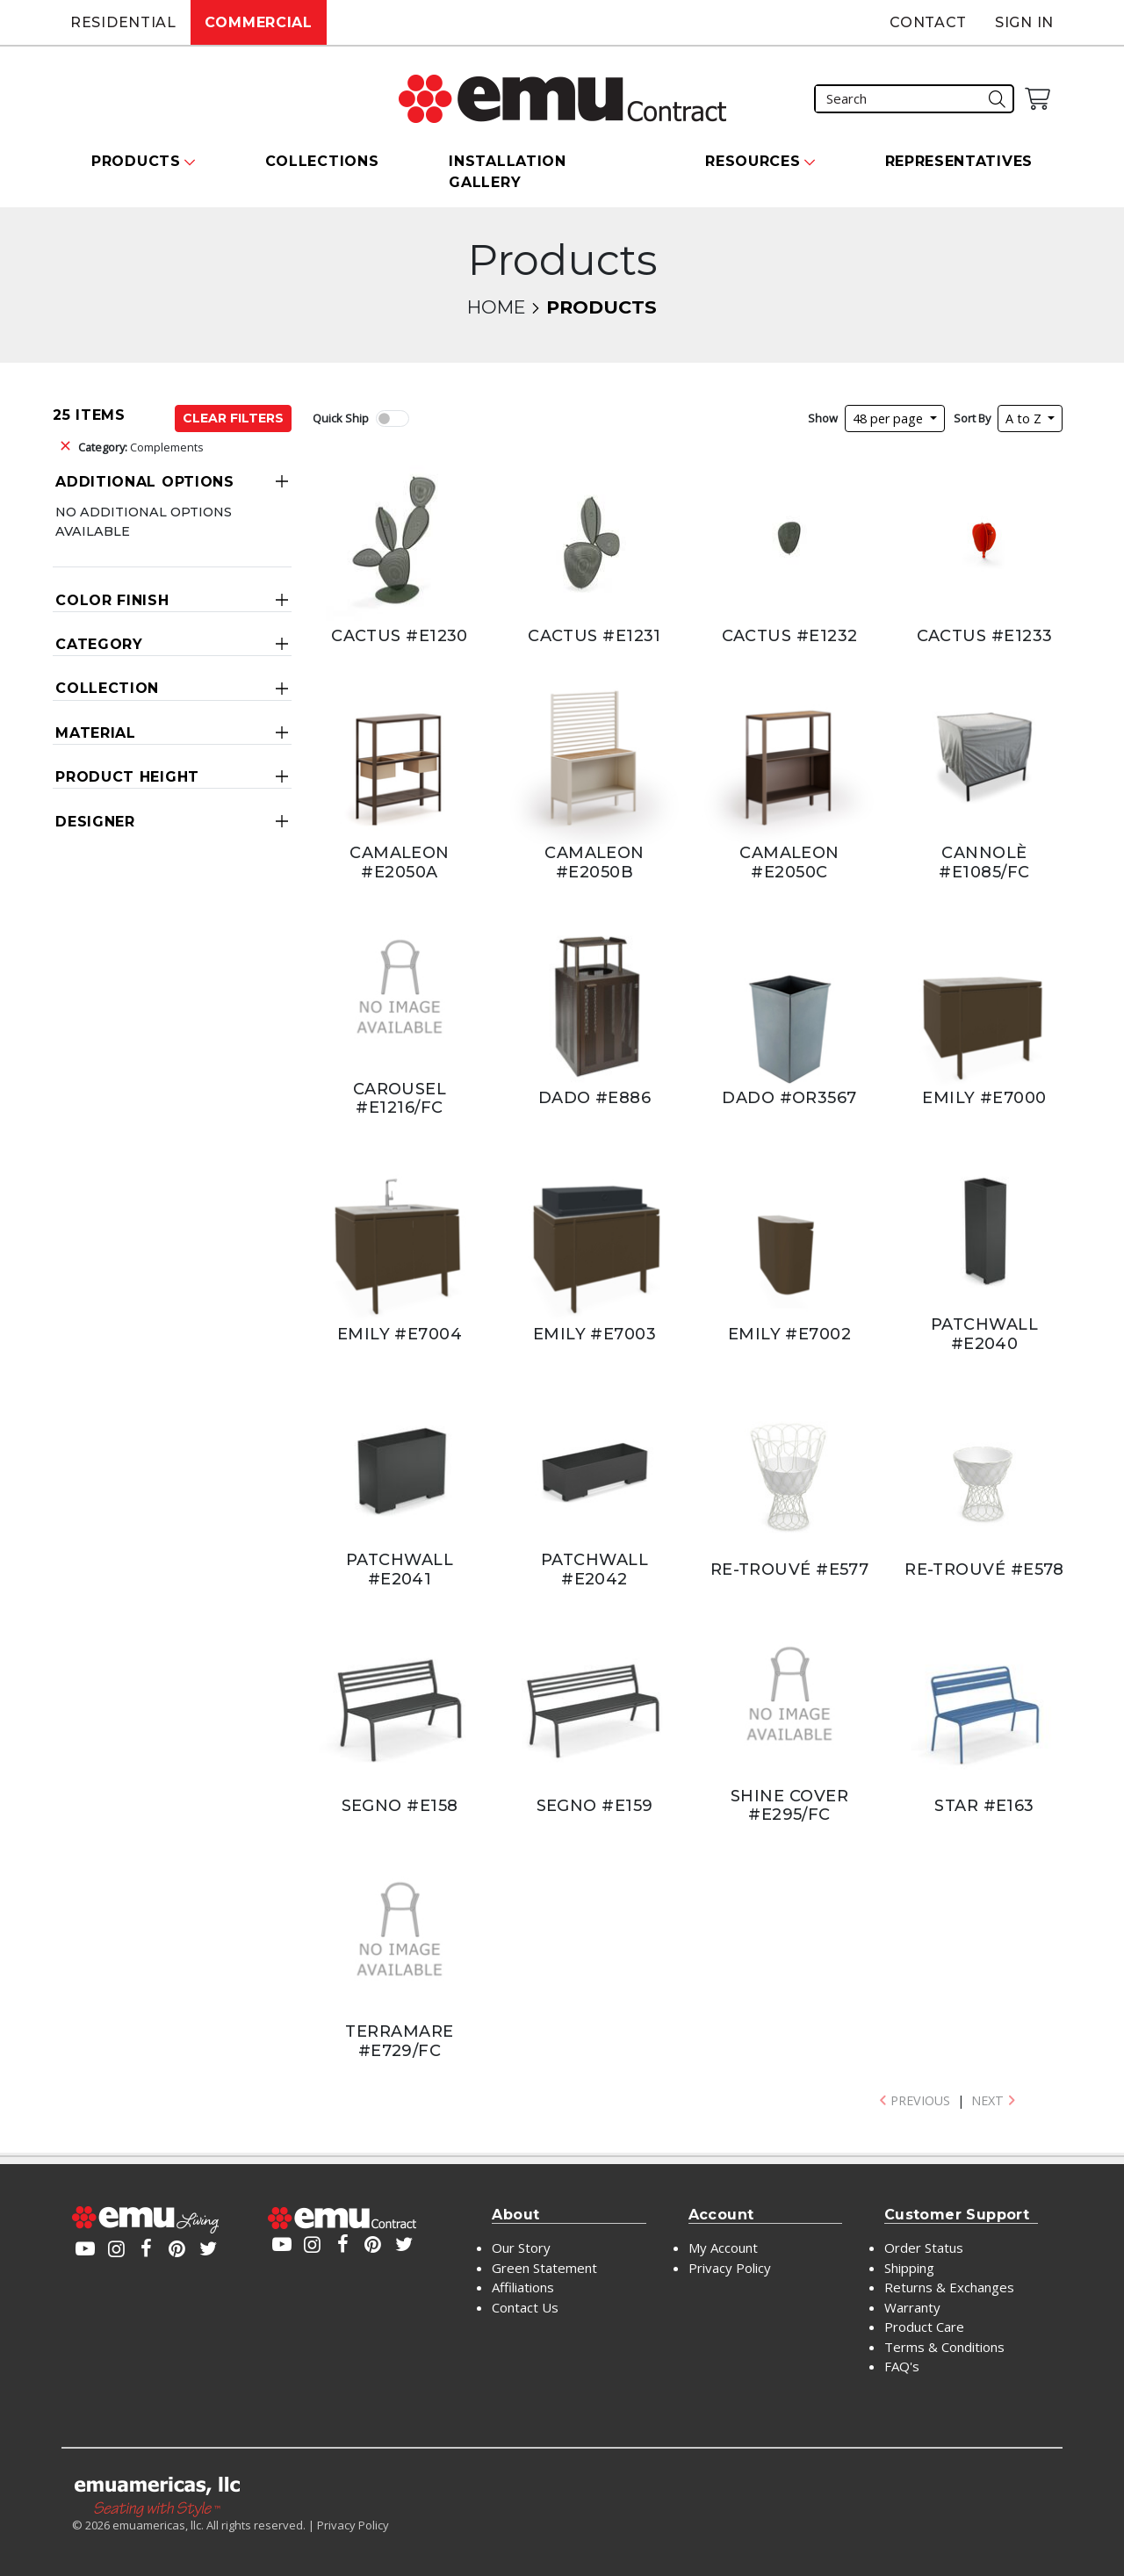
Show (823, 418)
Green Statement (544, 2268)
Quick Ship (341, 418)
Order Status (923, 2247)
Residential (123, 22)
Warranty (912, 2307)
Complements (141, 447)
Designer (95, 821)
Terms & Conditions (944, 2347)
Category (99, 644)
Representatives (959, 161)
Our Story (521, 2247)
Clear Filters (233, 418)
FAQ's (901, 2366)
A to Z (1025, 418)
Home (496, 307)
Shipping (909, 2268)
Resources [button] (752, 161)
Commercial (259, 22)
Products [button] (136, 161)
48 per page (889, 418)
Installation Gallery (507, 172)
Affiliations (523, 2287)
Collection (107, 688)
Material (95, 733)
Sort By (972, 418)
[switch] (392, 418)
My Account (723, 2247)
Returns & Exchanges (949, 2287)
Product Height (127, 776)
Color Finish (112, 600)
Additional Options (144, 481)
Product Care (924, 2326)
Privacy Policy (729, 2268)
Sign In (1024, 22)
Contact (928, 22)
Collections (322, 161)
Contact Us (525, 2307)
